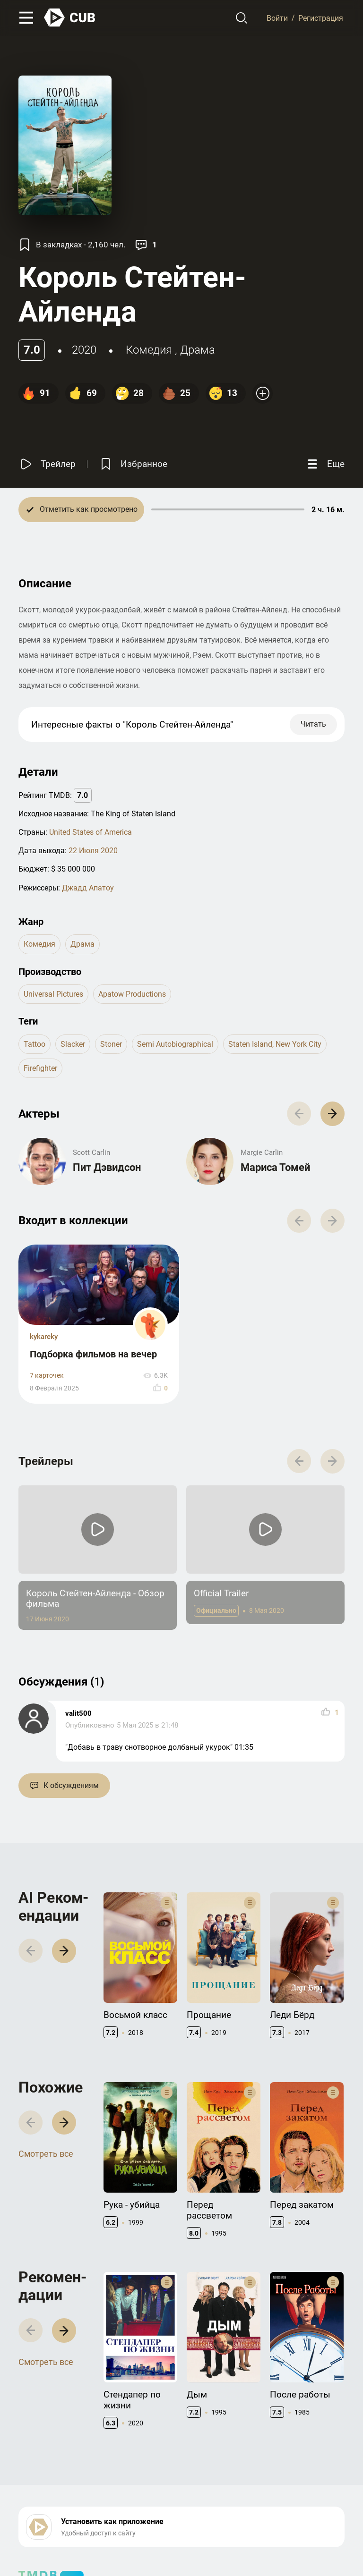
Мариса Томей (275, 1167)
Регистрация (320, 17)
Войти (277, 17)
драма (197, 349)
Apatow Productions (132, 994)
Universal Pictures (53, 994)
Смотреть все (45, 2154)
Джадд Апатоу (88, 887)
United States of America (90, 832)
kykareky (44, 1336)
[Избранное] (132, 464)
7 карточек (47, 1376)
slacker (72, 1044)
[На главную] (70, 17)
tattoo (34, 1044)
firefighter (40, 1068)
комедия (149, 349)
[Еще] (325, 464)
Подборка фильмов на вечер (93, 1354)
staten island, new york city (274, 1044)
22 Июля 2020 (93, 850)
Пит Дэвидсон (107, 1167)
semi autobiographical (175, 1044)
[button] (332, 1114)
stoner (111, 1044)
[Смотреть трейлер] (47, 464)
